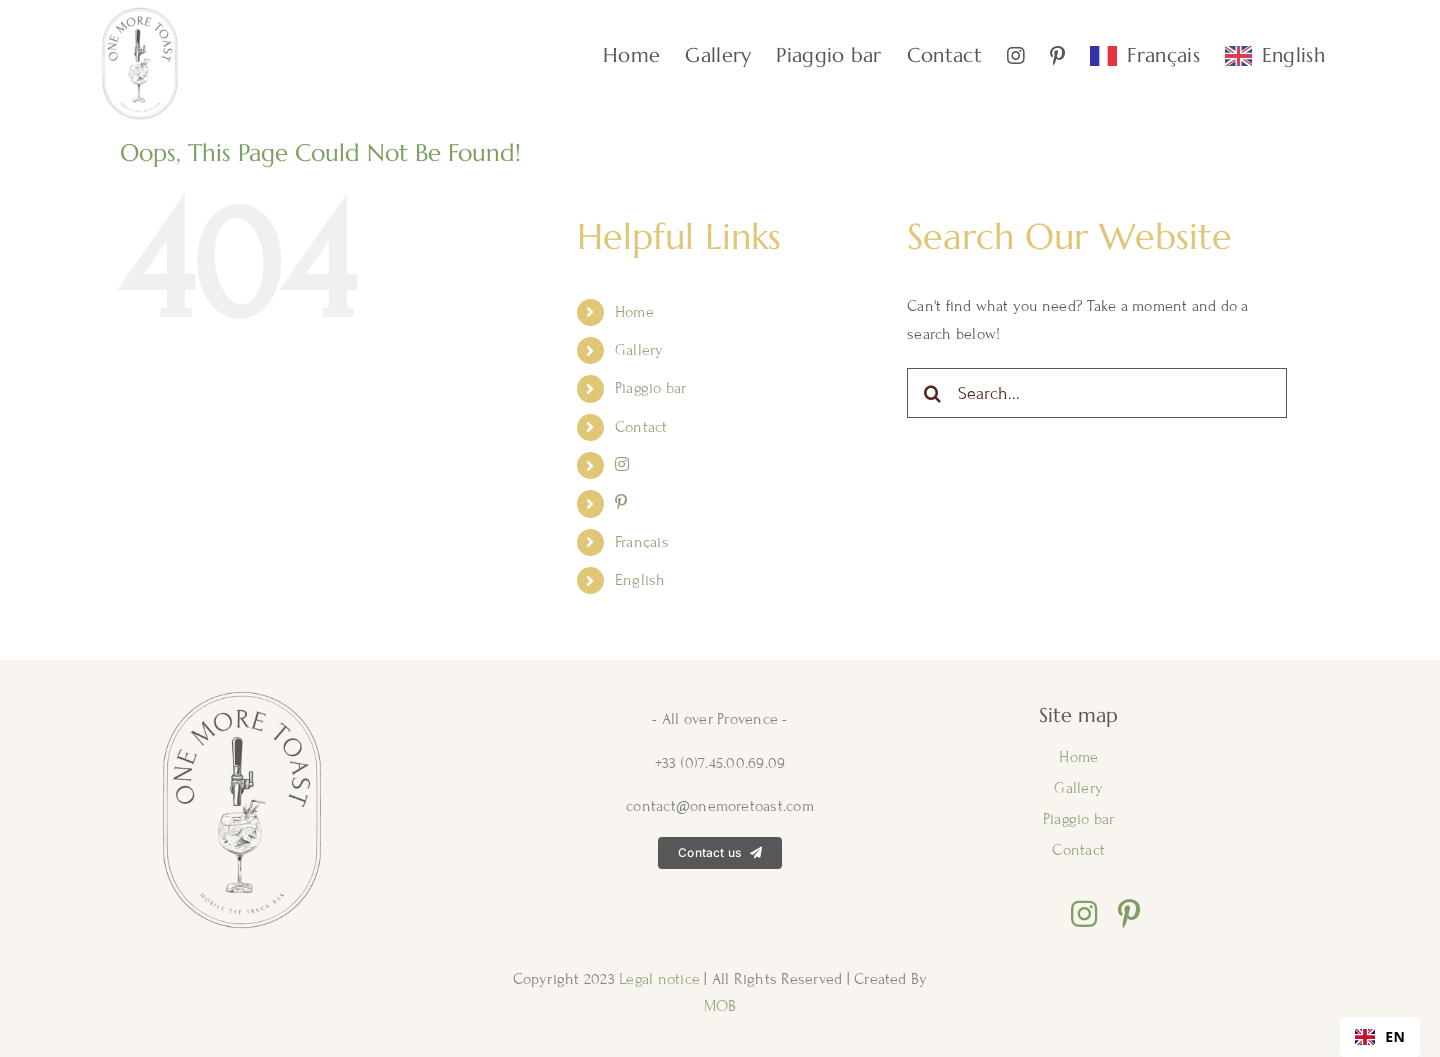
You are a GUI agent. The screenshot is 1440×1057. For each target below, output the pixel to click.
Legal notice (661, 979)
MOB (720, 1006)
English (640, 580)
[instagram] (1084, 914)
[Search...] (1097, 393)
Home (634, 312)
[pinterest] (1129, 914)
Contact (641, 427)
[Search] (932, 393)
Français (642, 542)
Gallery (639, 350)
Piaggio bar (651, 388)
